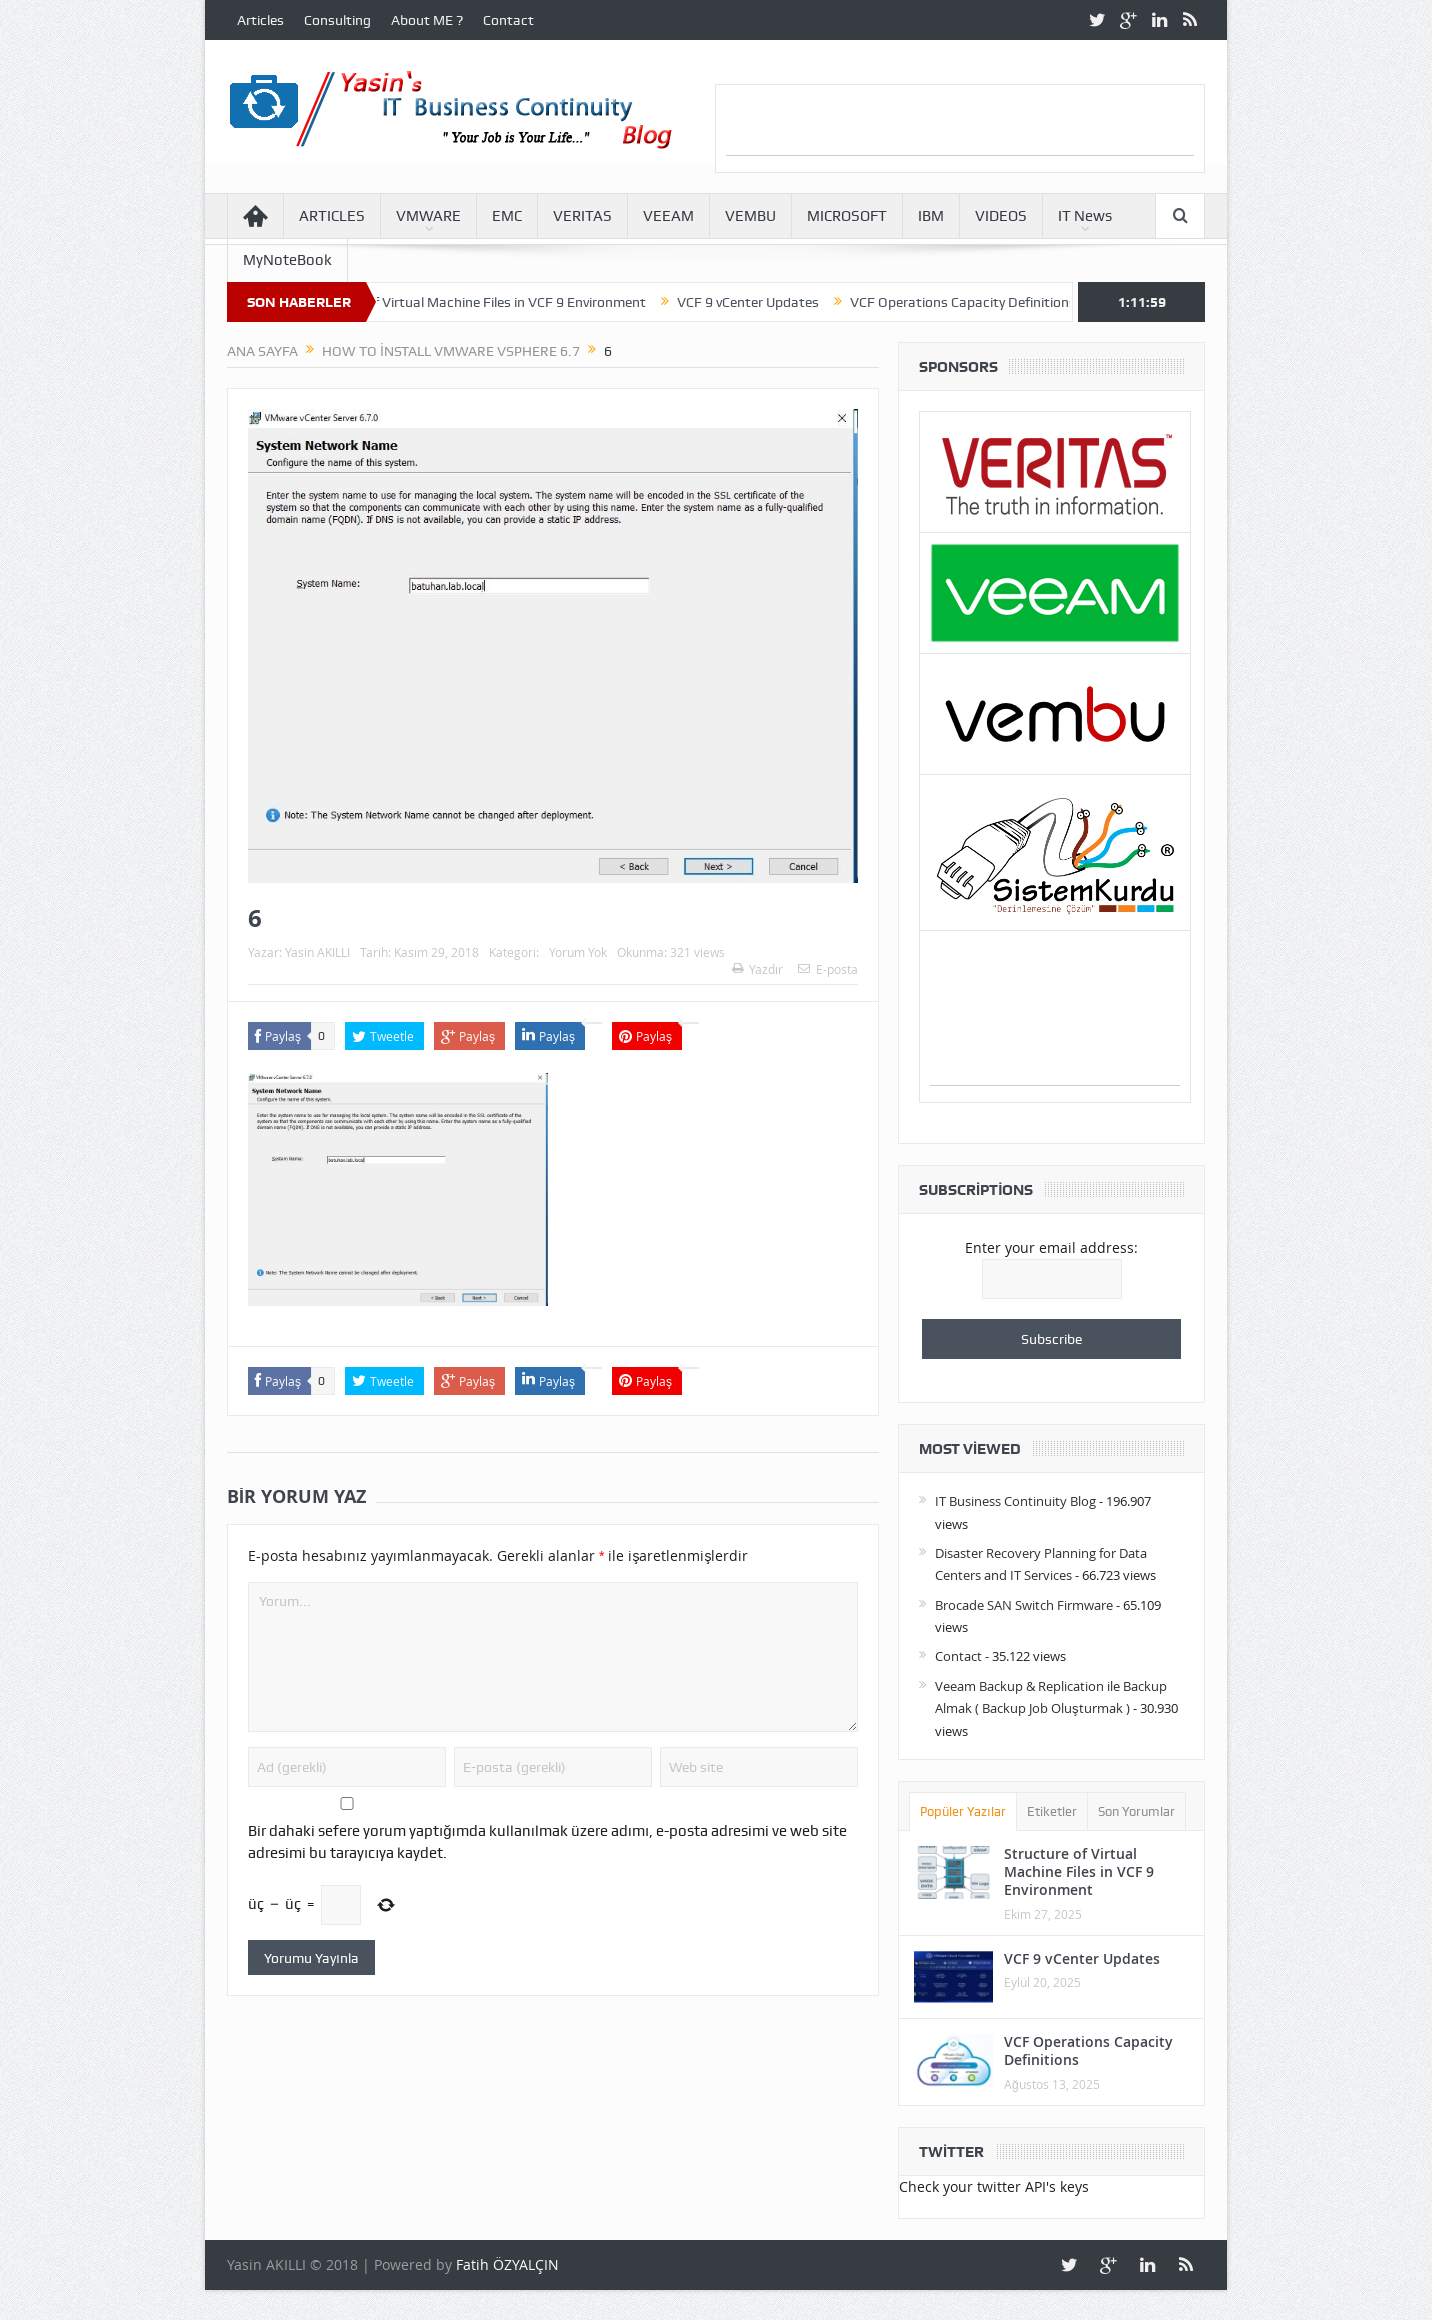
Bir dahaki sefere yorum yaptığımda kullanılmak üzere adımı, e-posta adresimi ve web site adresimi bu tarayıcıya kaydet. (547, 1842)
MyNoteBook (287, 260)
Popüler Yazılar (963, 1811)
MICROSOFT (847, 216)
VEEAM (668, 216)
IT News (1085, 216)
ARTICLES (332, 216)
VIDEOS (1001, 216)
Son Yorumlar (1136, 1811)
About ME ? (427, 20)
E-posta (828, 969)
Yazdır (757, 969)
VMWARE (428, 216)
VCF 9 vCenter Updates (759, 302)
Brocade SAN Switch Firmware (1024, 1605)
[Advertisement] (960, 125)
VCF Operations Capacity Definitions (974, 302)
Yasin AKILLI (317, 952)
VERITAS (582, 216)
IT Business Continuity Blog (1015, 1501)
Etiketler (1052, 1811)
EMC (507, 216)
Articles (260, 20)
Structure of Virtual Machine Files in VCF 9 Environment (485, 302)
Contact (508, 20)
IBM (931, 216)
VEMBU (750, 216)
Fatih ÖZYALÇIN (507, 2264)
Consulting (337, 20)
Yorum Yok (578, 952)
